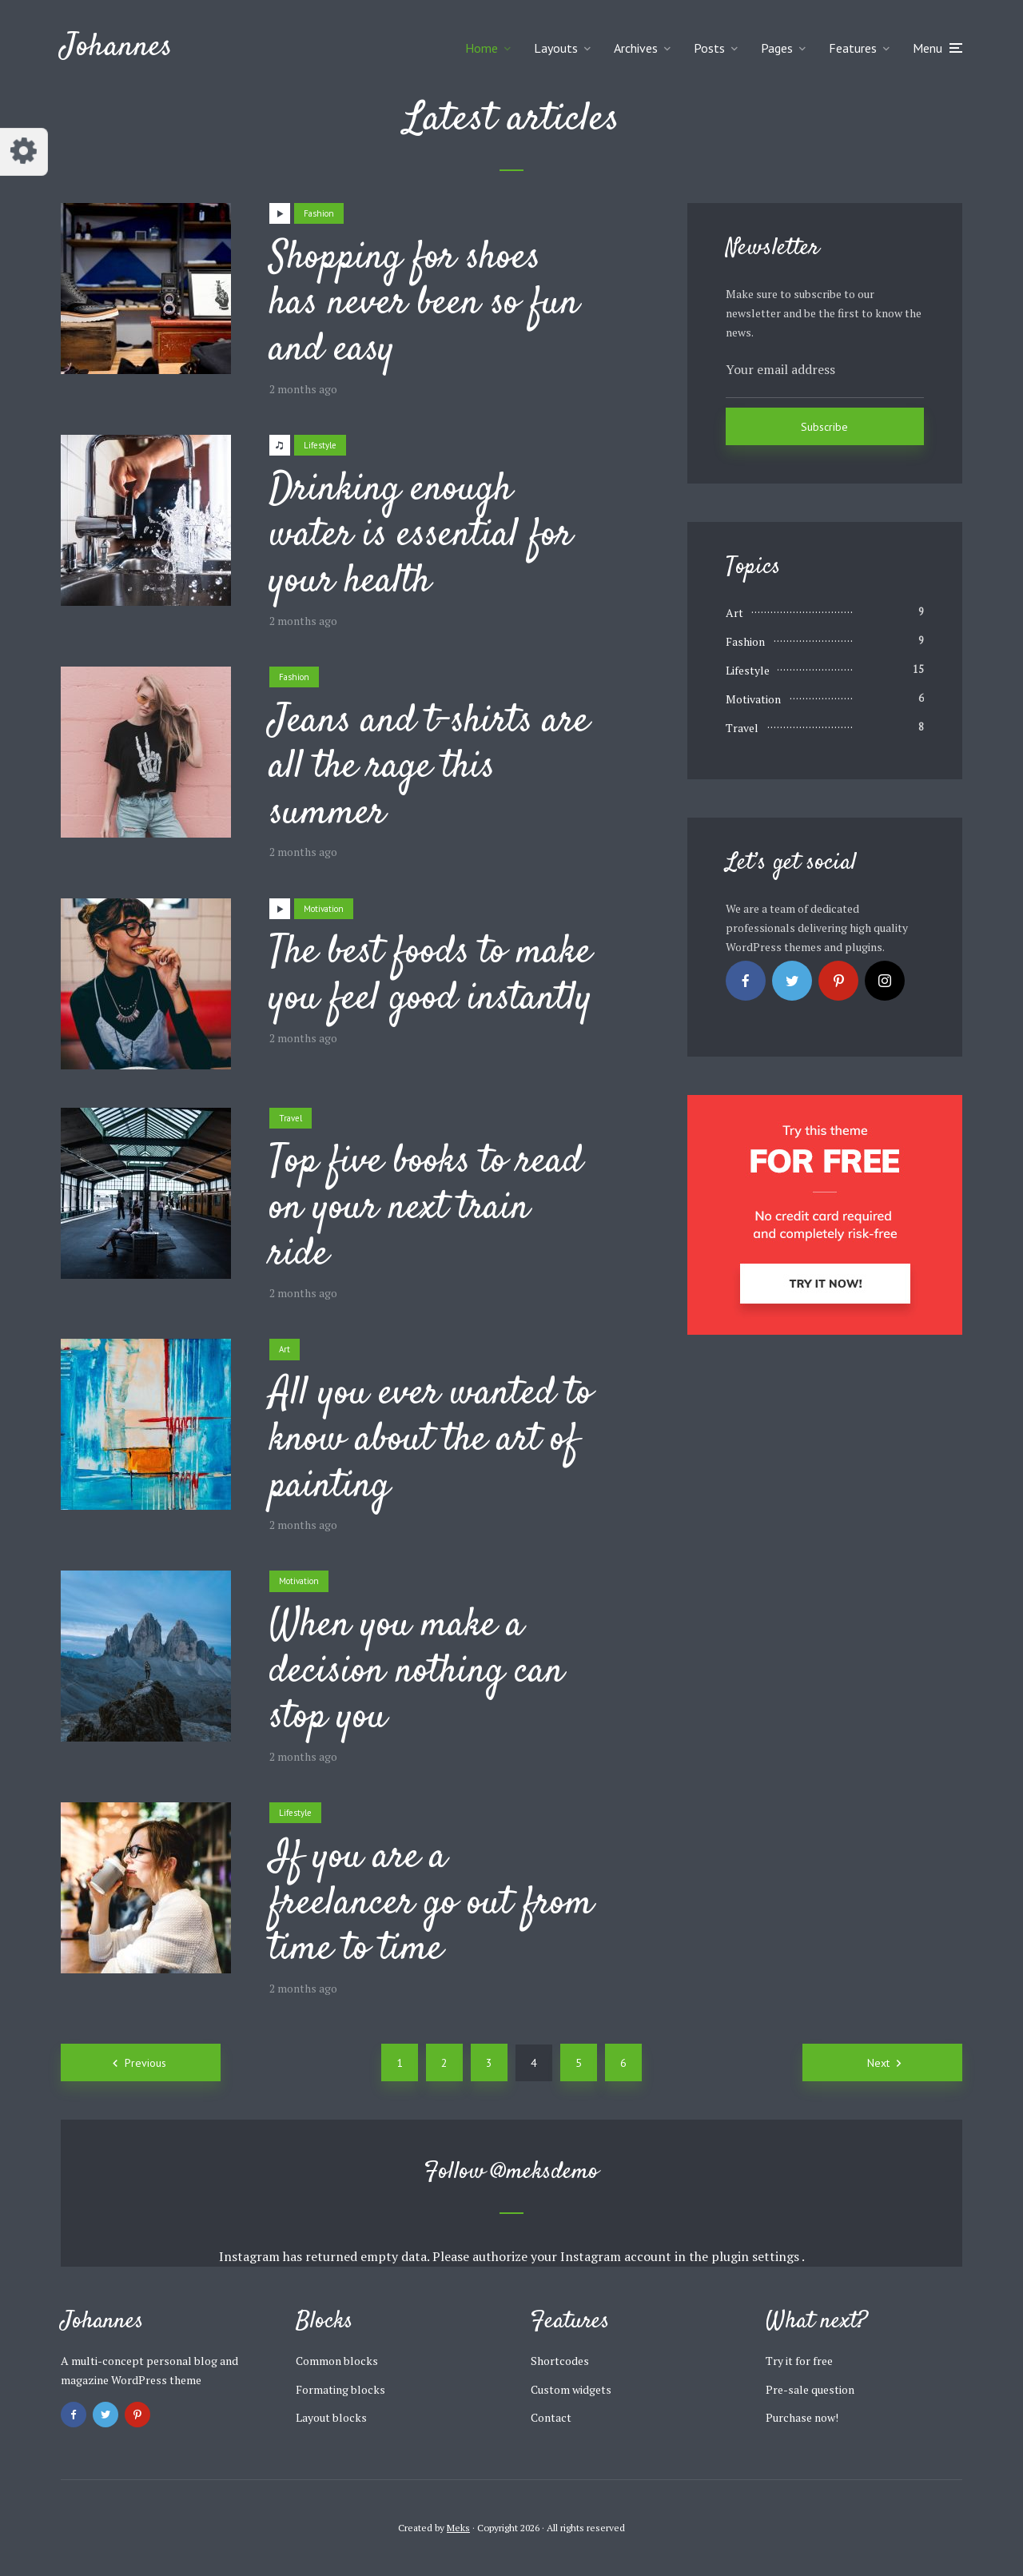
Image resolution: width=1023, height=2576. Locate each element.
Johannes (117, 47)
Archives (636, 48)
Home (481, 48)
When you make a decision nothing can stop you (416, 1672)
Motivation (324, 908)
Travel (290, 1118)
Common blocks (337, 2360)
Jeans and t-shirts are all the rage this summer (429, 768)
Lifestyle (320, 445)
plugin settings (756, 2256)
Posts (709, 48)
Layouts (556, 48)
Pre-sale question (810, 2389)
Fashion (319, 213)
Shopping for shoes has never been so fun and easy (424, 305)
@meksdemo (545, 2172)
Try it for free (799, 2360)
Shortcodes (560, 2360)
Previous (145, 2063)
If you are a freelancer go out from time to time (431, 1904)
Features (853, 48)
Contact (551, 2417)
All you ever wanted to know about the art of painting (430, 1441)
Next (878, 2063)
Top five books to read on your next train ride (426, 1209)
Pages (777, 48)
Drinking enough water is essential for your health (420, 537)
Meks (458, 2528)
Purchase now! (802, 2417)
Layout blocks (331, 2417)
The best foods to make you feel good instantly (430, 976)
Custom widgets (571, 2389)
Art (284, 1349)
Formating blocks (340, 2389)
